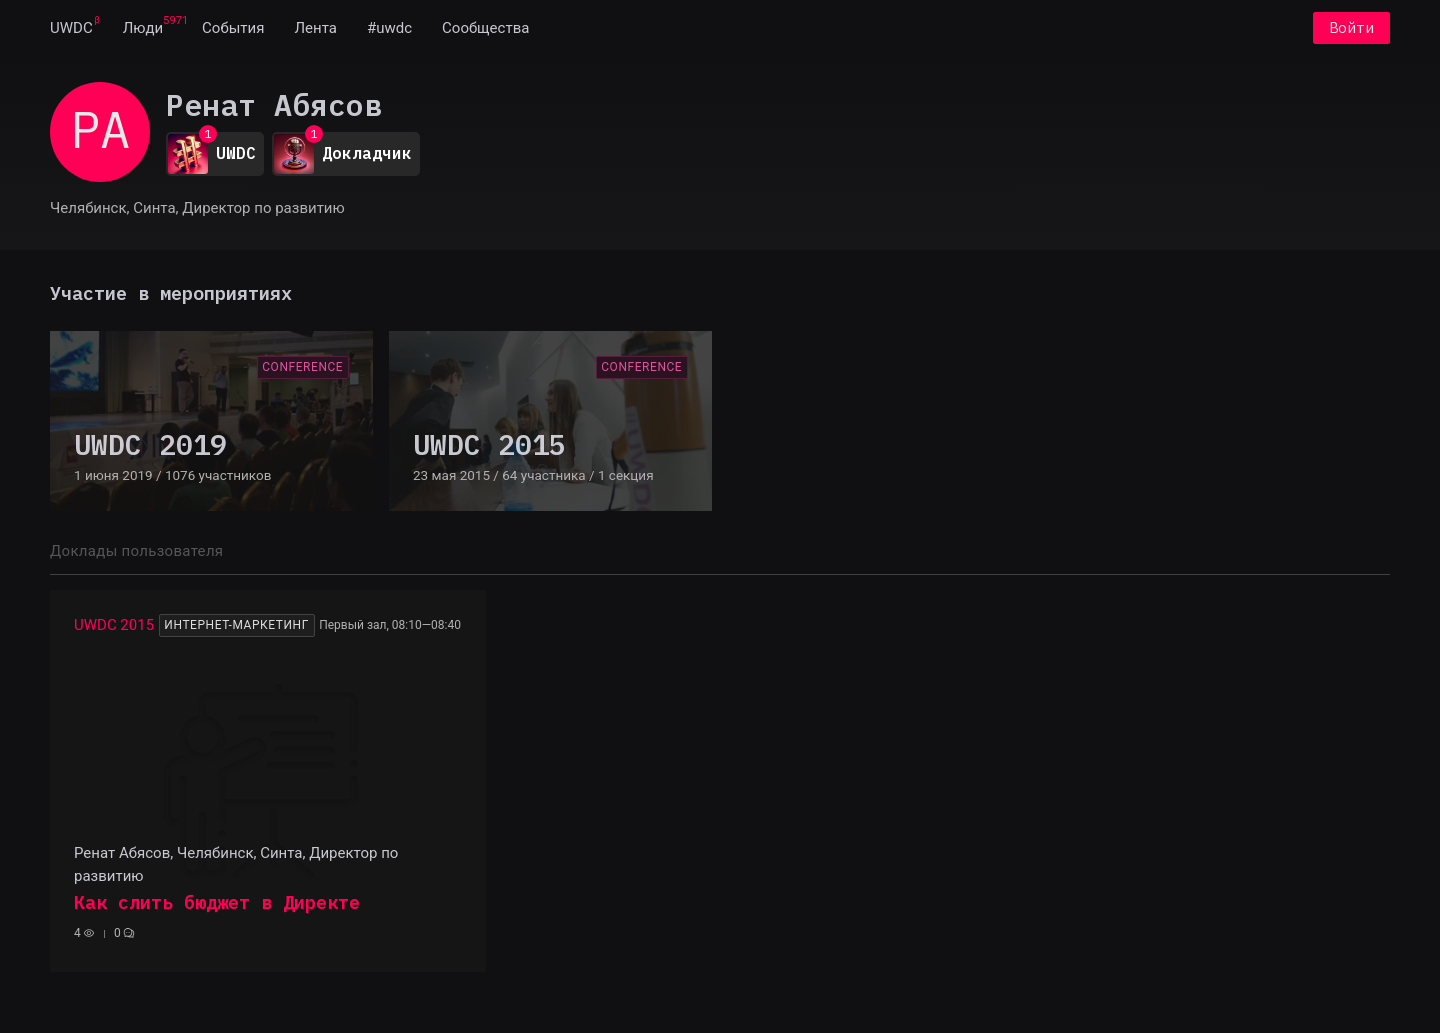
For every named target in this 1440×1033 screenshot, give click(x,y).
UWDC (71, 28)
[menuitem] (71, 28)
